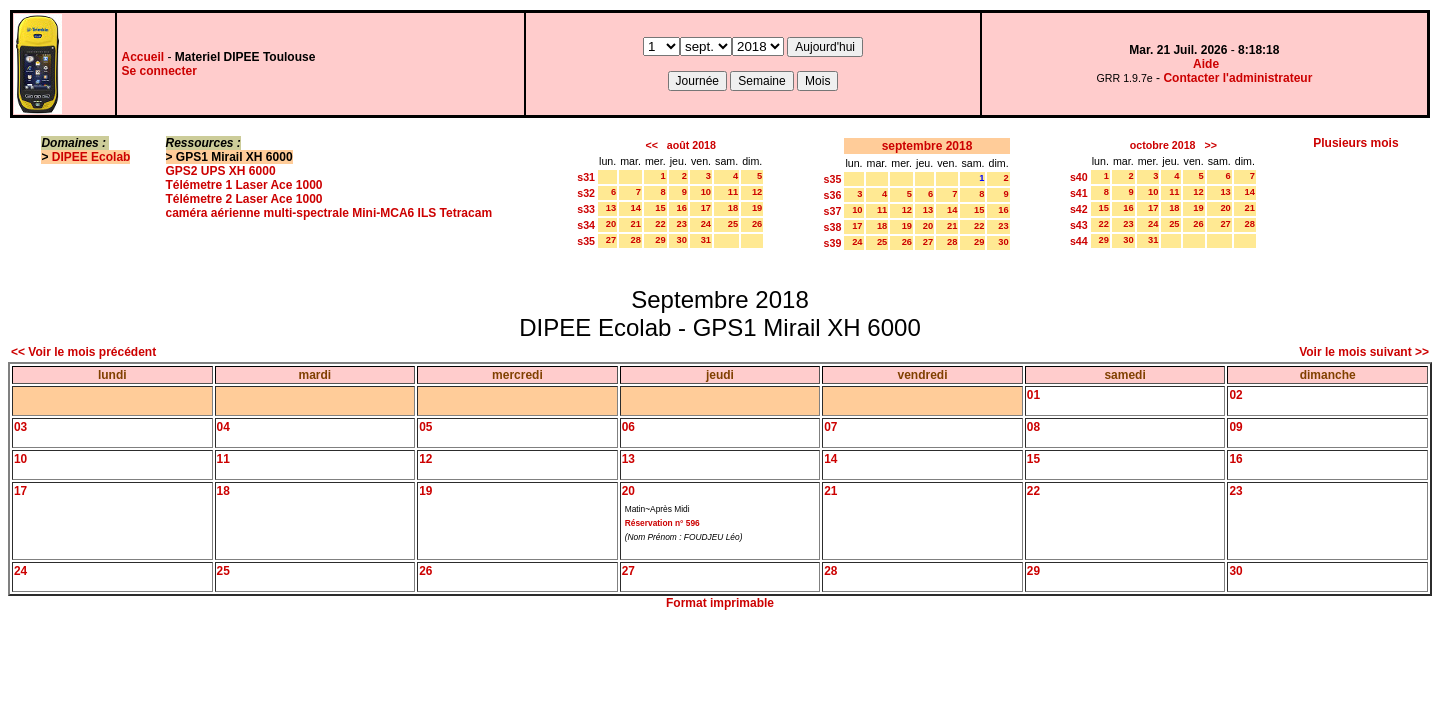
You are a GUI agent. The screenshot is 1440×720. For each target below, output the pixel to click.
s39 (833, 243)
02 (1235, 395)
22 (660, 224)
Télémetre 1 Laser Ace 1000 (244, 185)
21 (636, 224)
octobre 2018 (1163, 145)
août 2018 (691, 145)
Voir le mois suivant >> (1364, 352)
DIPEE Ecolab (91, 157)
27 (611, 240)
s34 (586, 225)
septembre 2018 (927, 146)
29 (660, 240)
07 (830, 427)
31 (706, 240)
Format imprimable (720, 603)
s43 (1079, 225)
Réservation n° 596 (662, 523)
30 (682, 240)
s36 (833, 195)
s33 (586, 209)
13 (611, 208)
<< (651, 145)
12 (757, 192)
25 (733, 224)
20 (611, 224)
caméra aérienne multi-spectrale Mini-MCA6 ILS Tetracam (329, 213)
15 (660, 208)
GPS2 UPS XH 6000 (221, 171)
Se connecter (159, 71)
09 (1235, 427)
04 (223, 427)
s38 (833, 227)
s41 (1079, 193)
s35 (586, 241)
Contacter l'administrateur (1237, 78)
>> (1210, 145)
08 (1033, 427)
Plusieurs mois (1355, 143)
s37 (833, 211)
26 (757, 224)
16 (682, 208)
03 (20, 427)
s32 (586, 193)
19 (757, 208)
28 (636, 240)
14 (636, 208)
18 (733, 208)
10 (706, 192)
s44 (1079, 241)
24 (706, 224)
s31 (586, 177)
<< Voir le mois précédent (83, 352)
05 (425, 427)
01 (1033, 395)
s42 (1079, 209)
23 (682, 224)
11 (733, 192)
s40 (1079, 177)
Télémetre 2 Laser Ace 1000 (244, 199)
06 (628, 427)
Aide (1206, 64)
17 (706, 208)
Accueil (143, 57)
